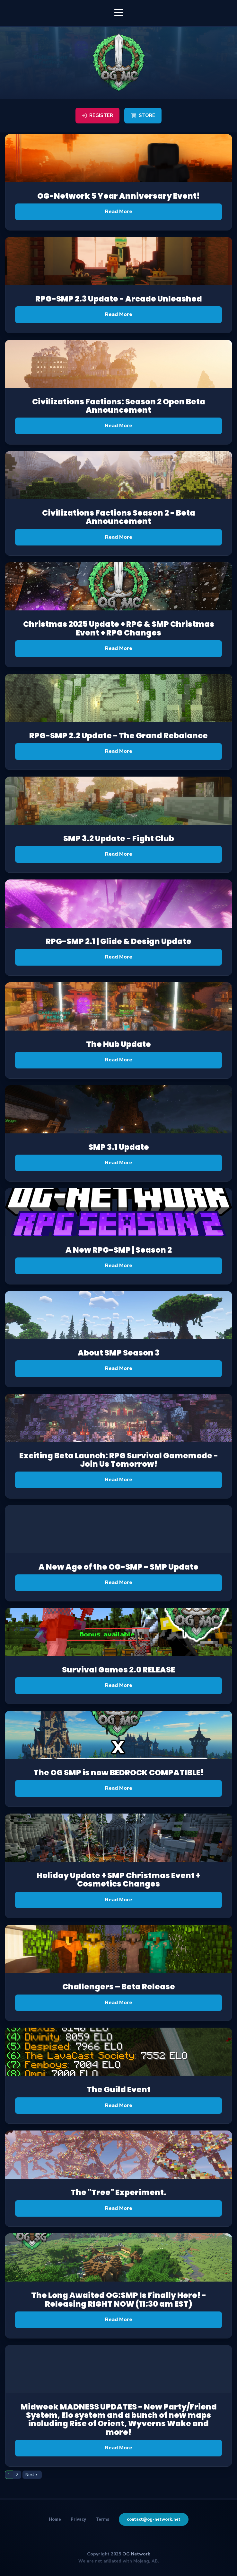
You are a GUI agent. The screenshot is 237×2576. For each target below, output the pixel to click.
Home (55, 2519)
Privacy (78, 2519)
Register (97, 115)
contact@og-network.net (153, 2519)
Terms (102, 2519)
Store (143, 115)
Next (29, 2475)
